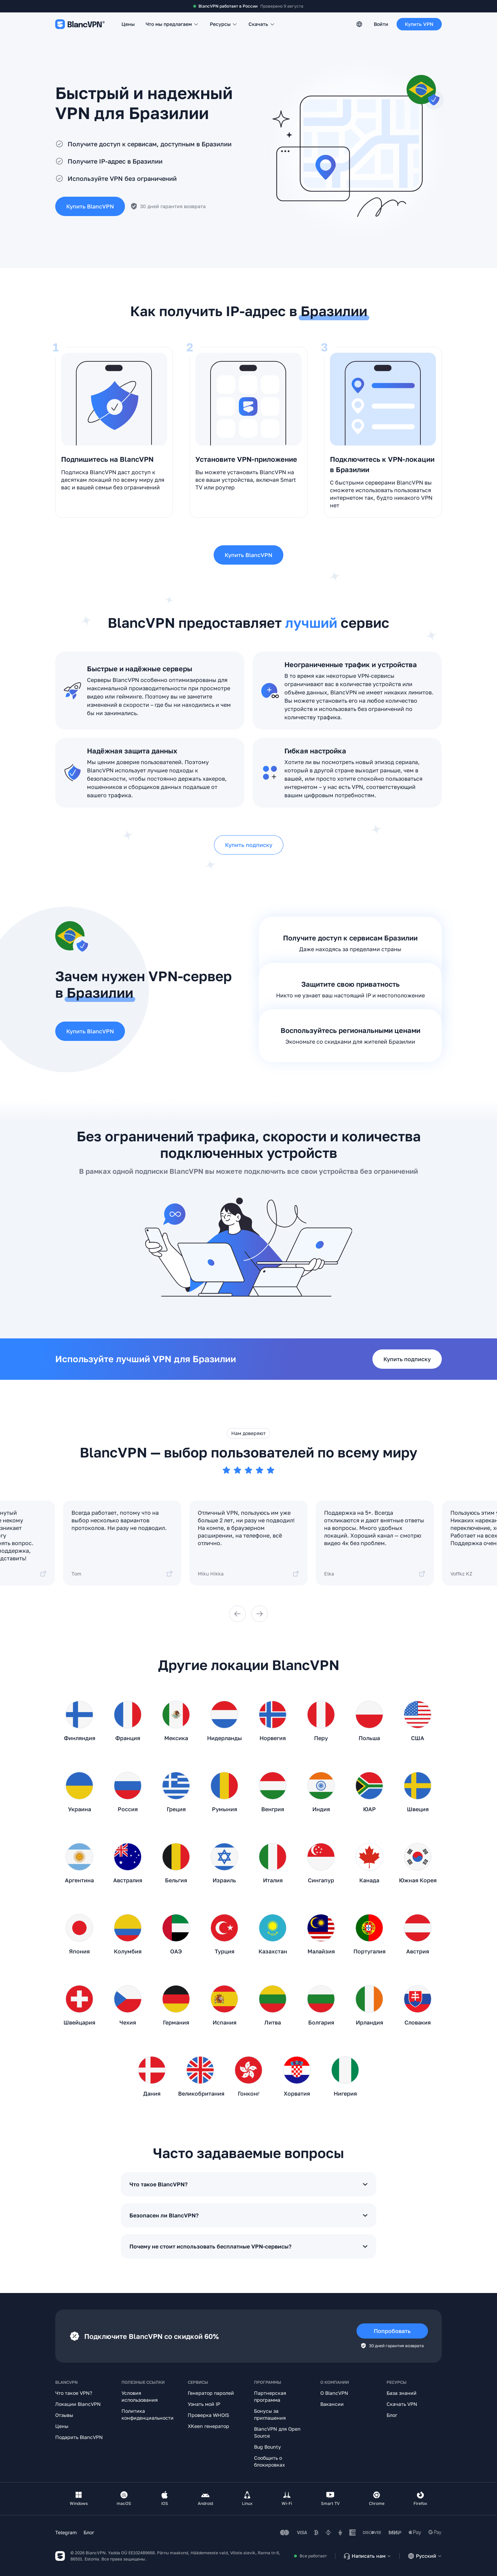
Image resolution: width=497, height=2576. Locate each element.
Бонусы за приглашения (270, 2414)
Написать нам (367, 2556)
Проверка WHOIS (208, 2415)
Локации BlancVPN (78, 2404)
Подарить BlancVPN (79, 2437)
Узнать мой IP (204, 2404)
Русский (425, 2556)
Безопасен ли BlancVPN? (248, 2215)
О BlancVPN (334, 2393)
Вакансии (332, 2404)
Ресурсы (223, 24)
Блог (392, 2415)
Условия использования (139, 2396)
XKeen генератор (208, 2426)
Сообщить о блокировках (269, 2461)
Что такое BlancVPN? (248, 2184)
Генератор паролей (211, 2393)
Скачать (261, 24)
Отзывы (64, 2415)
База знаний (402, 2393)
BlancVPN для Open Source (277, 2432)
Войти (381, 24)
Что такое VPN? (73, 2393)
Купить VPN (419, 24)
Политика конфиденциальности (147, 2414)
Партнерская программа (270, 2396)
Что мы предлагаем (172, 24)
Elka (375, 1573)
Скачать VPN (402, 2404)
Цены (128, 24)
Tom (122, 1573)
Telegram (66, 2532)
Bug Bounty (267, 2447)
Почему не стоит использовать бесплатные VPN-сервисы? (248, 2246)
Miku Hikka (248, 1573)
